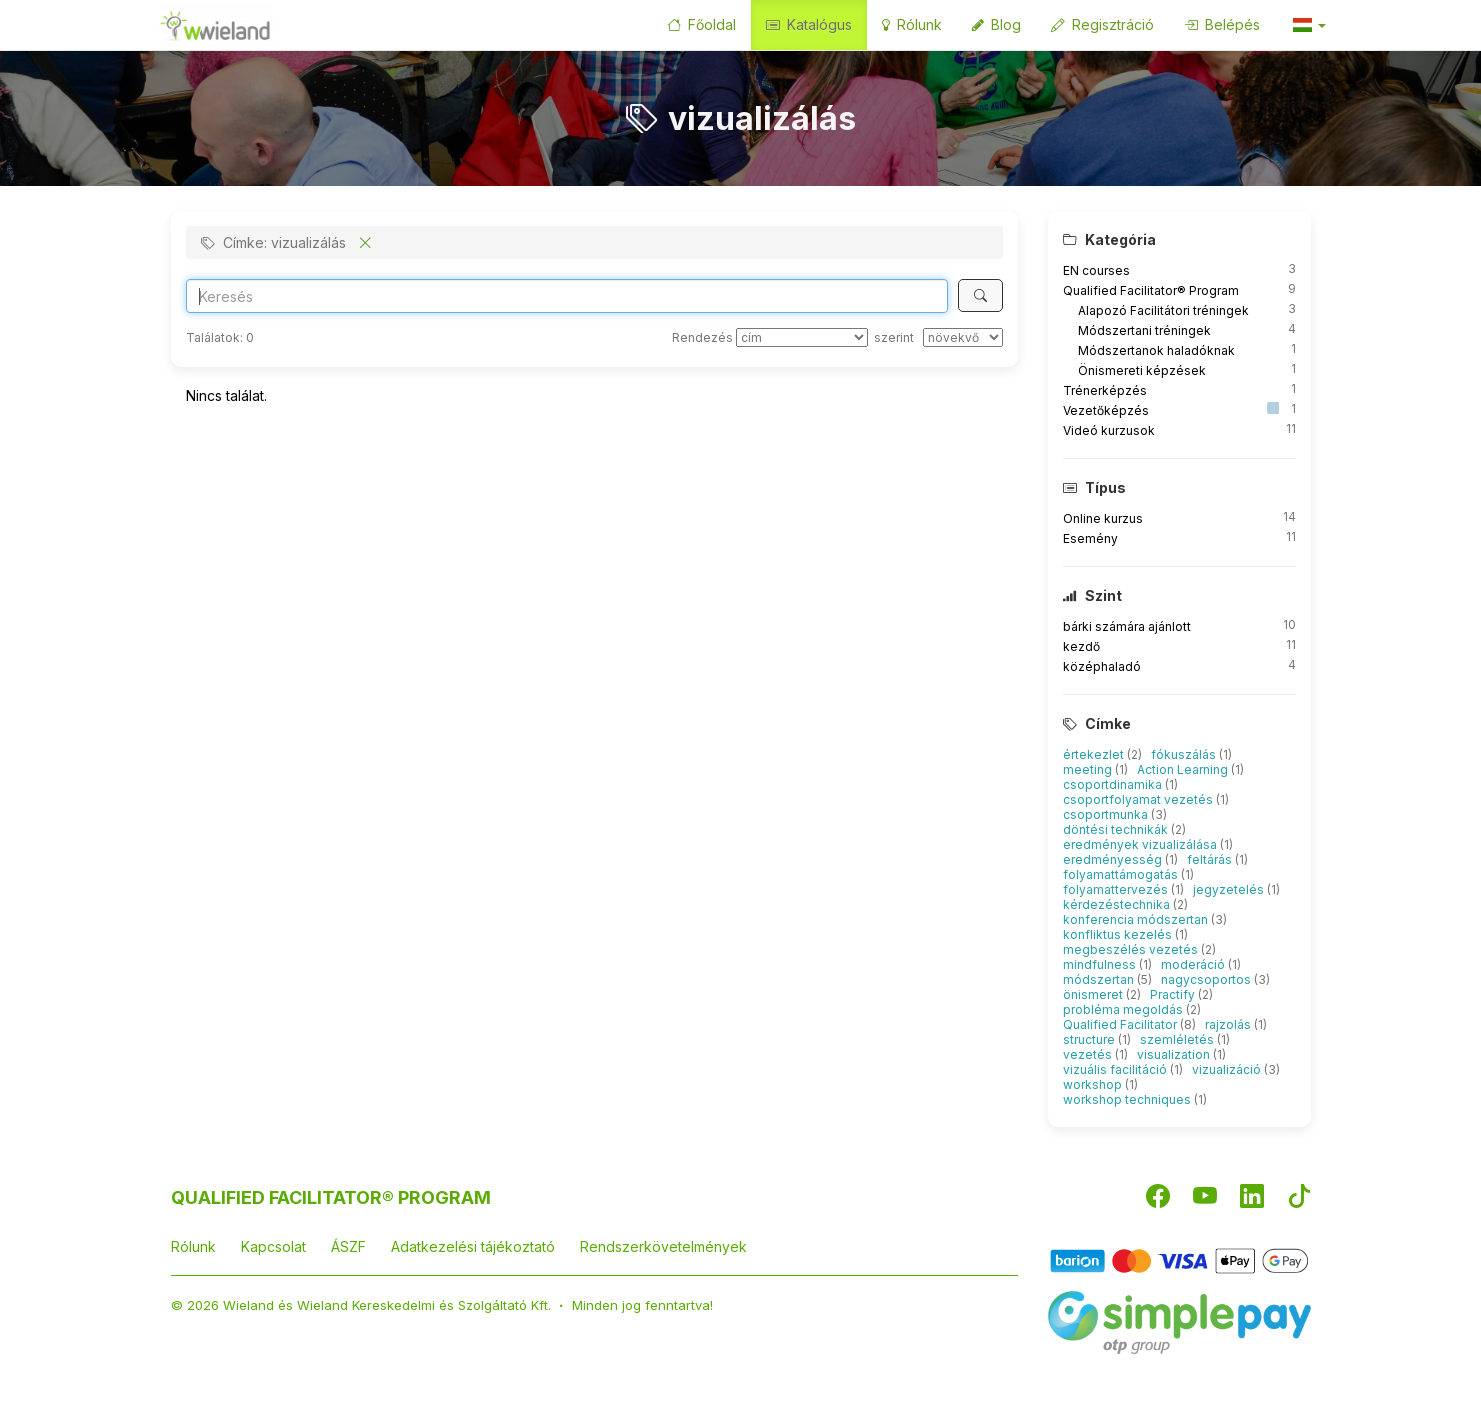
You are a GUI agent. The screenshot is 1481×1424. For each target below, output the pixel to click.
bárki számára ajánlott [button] (1127, 626)
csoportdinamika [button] (1114, 784)
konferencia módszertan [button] (1137, 919)
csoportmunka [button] (1107, 814)
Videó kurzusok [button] (1109, 430)
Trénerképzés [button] (1105, 390)
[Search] (567, 296)
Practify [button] (1174, 994)
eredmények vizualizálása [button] (1141, 844)
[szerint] (963, 337)
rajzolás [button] (1229, 1024)
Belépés (1222, 24)
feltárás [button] (1211, 859)
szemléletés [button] (1178, 1039)
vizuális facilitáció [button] (1116, 1069)
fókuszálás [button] (1185, 754)
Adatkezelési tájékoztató (473, 1246)
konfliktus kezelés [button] (1119, 934)
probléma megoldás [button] (1124, 1009)
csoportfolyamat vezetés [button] (1139, 799)
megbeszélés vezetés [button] (1132, 949)
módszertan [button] (1100, 979)
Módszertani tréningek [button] (1144, 330)
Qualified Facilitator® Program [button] (1151, 290)
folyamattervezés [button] (1117, 889)
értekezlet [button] (1095, 754)
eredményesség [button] (1114, 859)
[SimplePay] (1179, 1321)
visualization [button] (1175, 1054)
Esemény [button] (1090, 538)
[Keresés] (980, 295)
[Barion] (1179, 1259)
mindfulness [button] (1101, 964)
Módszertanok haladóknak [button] (1156, 350)
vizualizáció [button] (1228, 1069)
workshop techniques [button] (1128, 1099)
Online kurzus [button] (1103, 518)
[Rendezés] (802, 337)
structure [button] (1090, 1039)
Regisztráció (1102, 24)
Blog (996, 24)
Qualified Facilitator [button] (1121, 1024)
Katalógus (809, 24)
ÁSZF (348, 1246)
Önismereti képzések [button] (1142, 370)
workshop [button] (1094, 1084)
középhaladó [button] (1102, 666)
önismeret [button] (1094, 994)
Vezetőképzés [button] (1106, 410)
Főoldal (701, 24)
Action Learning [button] (1184, 769)
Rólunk (912, 24)
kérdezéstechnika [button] (1118, 904)
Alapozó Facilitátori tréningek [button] (1163, 310)
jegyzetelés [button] (1230, 889)
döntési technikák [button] (1117, 829)
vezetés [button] (1089, 1054)
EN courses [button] (1096, 270)
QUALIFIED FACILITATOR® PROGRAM (331, 1197)
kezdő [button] (1081, 646)
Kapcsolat (273, 1246)
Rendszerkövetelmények (663, 1246)
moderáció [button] (1194, 964)
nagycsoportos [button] (1207, 979)
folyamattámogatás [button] (1122, 874)
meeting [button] (1089, 769)
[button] (1308, 25)
